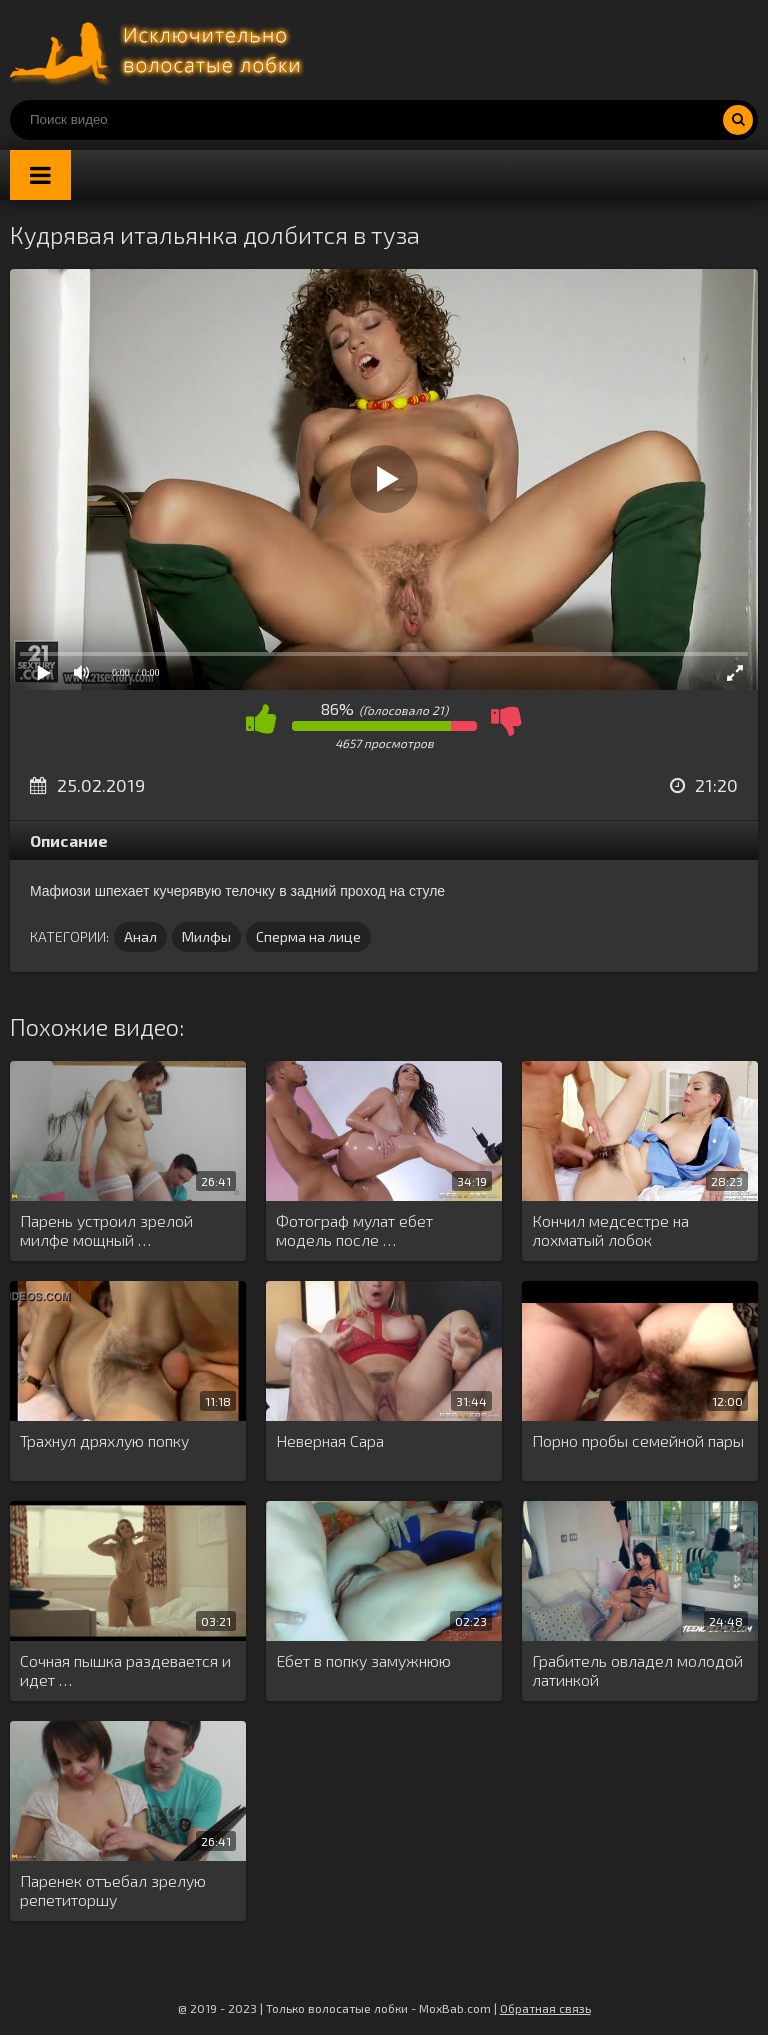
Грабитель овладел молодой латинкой (637, 1670)
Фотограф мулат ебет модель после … (354, 1230)
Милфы (206, 936)
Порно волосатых (160, 50)
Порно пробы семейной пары (638, 1440)
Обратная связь (545, 2008)
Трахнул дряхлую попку (104, 1440)
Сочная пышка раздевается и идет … (125, 1670)
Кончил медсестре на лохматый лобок (610, 1230)
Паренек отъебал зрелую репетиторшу (113, 1890)
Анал (140, 936)
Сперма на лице (308, 936)
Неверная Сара (330, 1440)
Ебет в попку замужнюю (363, 1660)
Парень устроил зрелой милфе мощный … (106, 1230)
